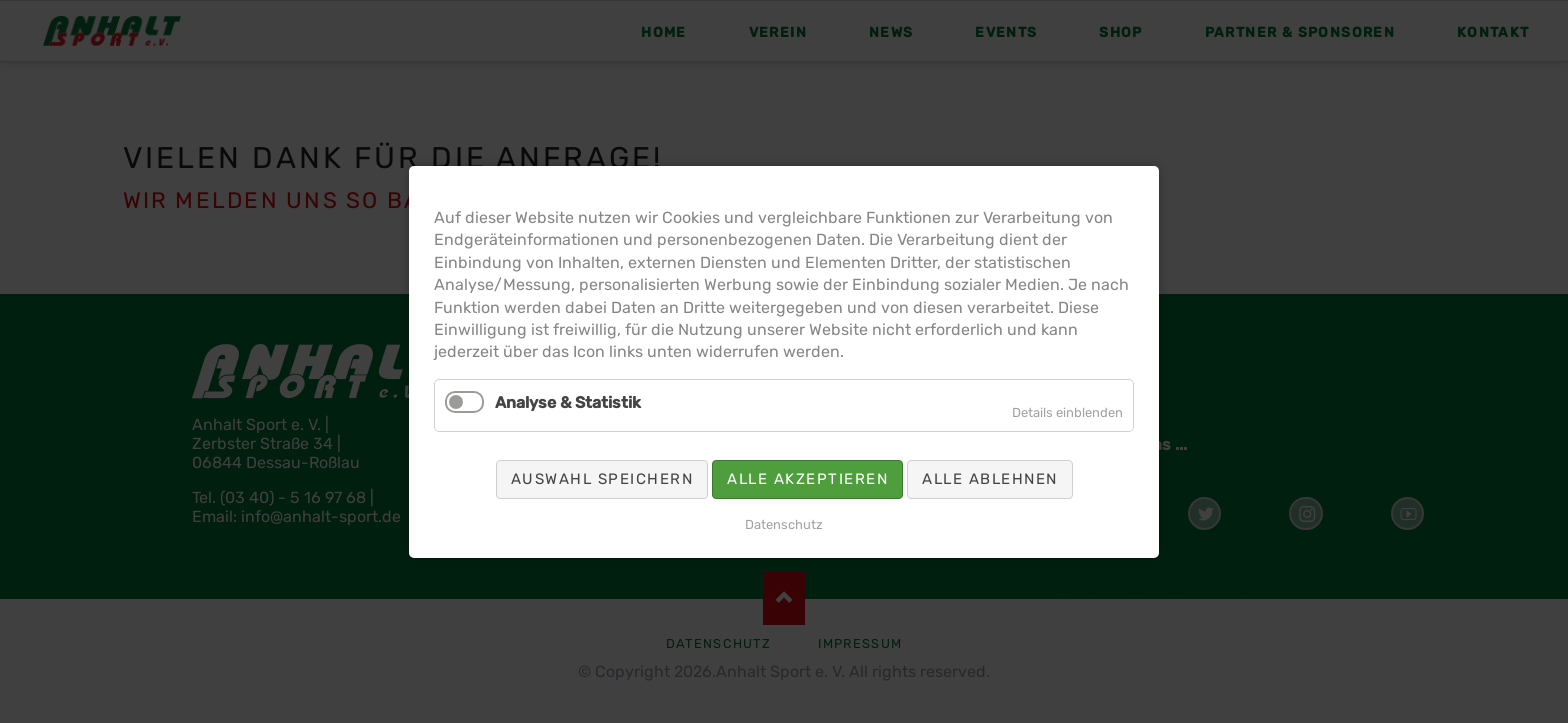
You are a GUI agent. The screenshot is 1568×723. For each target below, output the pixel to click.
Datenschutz (784, 523)
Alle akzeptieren (807, 478)
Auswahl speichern (602, 478)
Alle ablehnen (990, 478)
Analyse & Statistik (568, 401)
